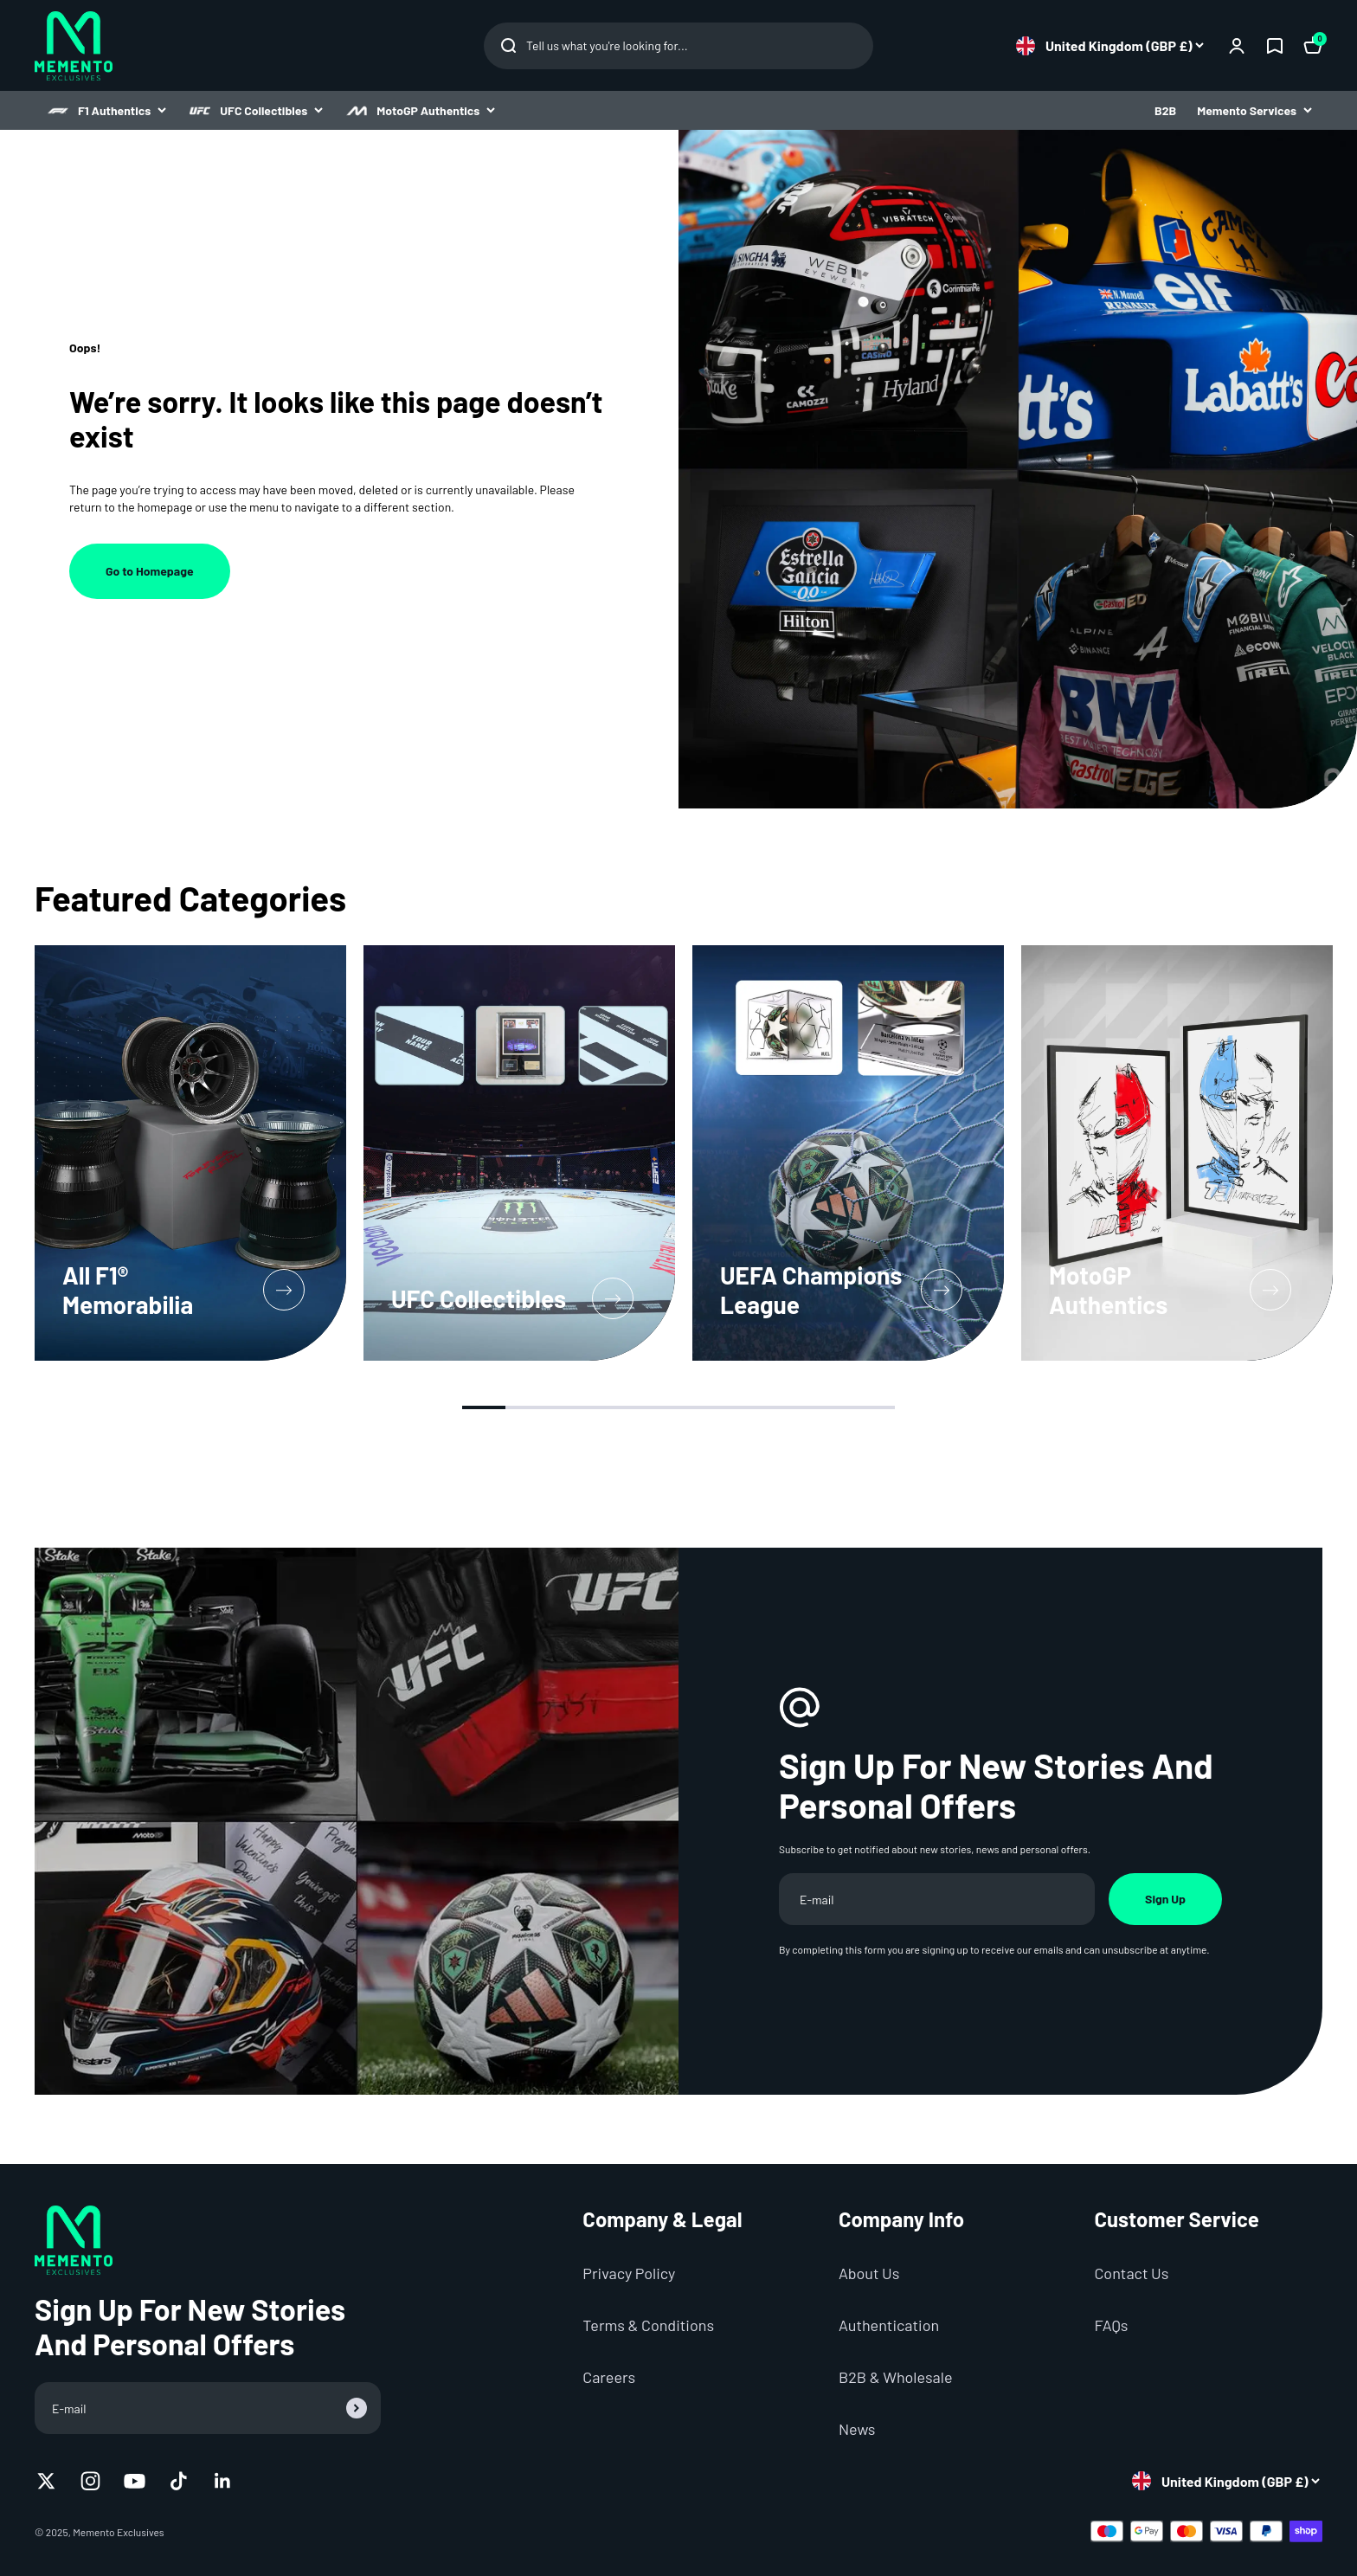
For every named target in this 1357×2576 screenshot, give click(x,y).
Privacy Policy (628, 2273)
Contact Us (1131, 2273)
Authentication (889, 2324)
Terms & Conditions (648, 2324)
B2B (1165, 110)
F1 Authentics (105, 110)
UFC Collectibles (255, 110)
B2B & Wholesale (896, 2376)
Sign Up (1165, 1898)
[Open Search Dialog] (678, 46)
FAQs (1111, 2324)
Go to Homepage (150, 571)
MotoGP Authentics (419, 110)
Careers (608, 2376)
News (857, 2428)
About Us (869, 2273)
